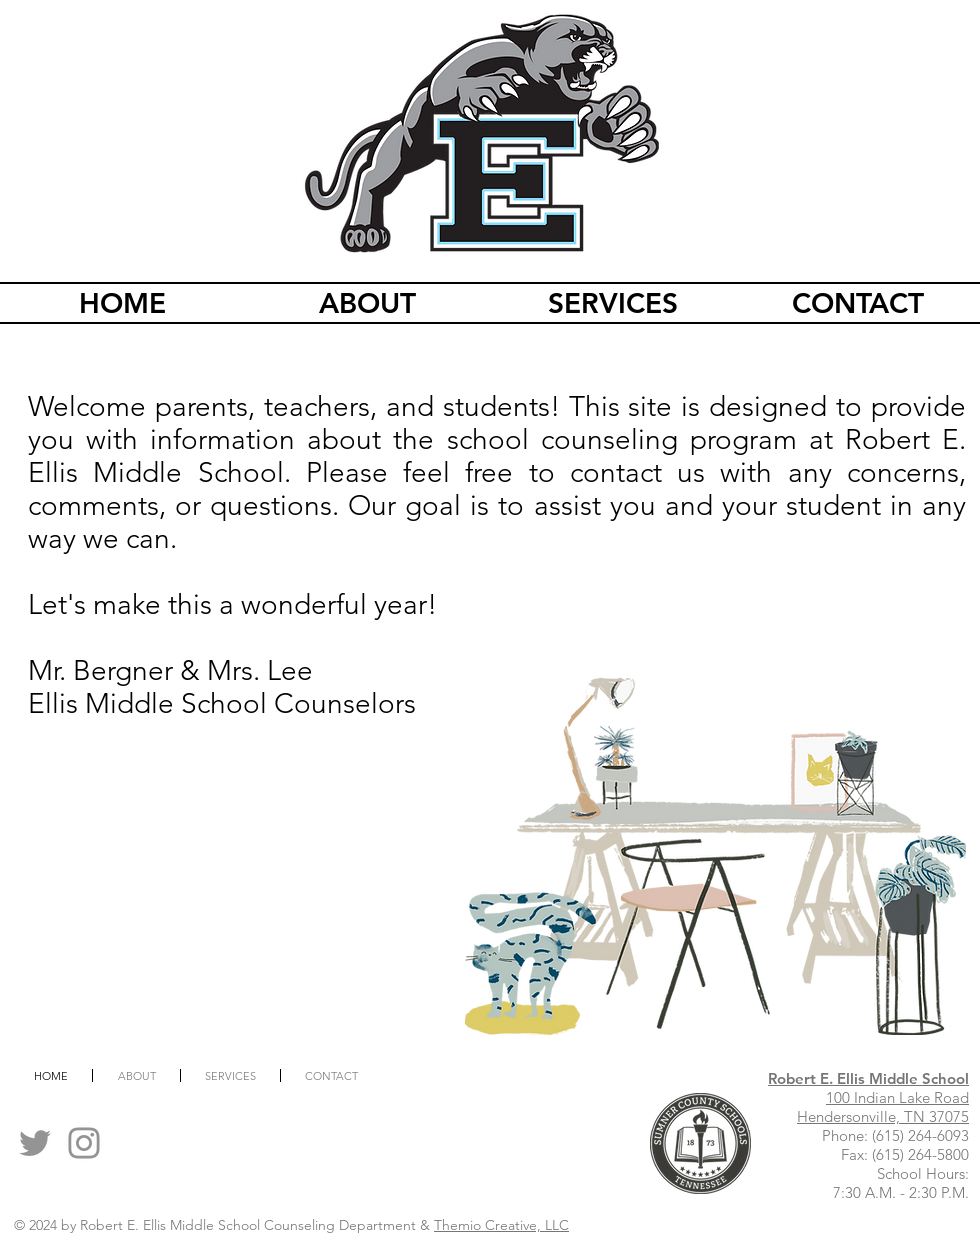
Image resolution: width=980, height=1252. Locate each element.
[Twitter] (35, 1143)
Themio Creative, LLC (501, 1225)
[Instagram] (84, 1143)
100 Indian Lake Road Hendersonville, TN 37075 (883, 1107)
